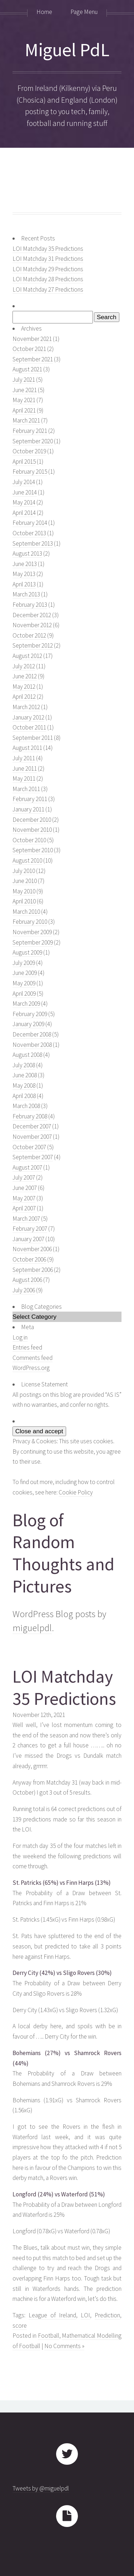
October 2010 (29, 840)
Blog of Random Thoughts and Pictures (63, 1553)
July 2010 (24, 871)
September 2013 (33, 543)
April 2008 (24, 1096)
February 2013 (30, 605)
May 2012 (24, 687)
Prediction (107, 2315)
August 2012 (27, 656)
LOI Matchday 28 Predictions (48, 279)
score (20, 2325)
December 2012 (32, 615)
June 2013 (25, 564)
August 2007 (27, 1167)
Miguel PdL (67, 49)
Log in (20, 1337)
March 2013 (26, 594)
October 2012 (29, 635)
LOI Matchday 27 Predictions (48, 289)
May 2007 (24, 1198)
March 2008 (26, 1106)
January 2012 (28, 717)
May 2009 (24, 983)
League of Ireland (52, 2315)
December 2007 (32, 1126)
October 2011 (29, 727)
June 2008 (25, 1075)
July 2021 (24, 380)
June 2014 (25, 492)
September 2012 (33, 645)
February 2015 (30, 471)
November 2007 (32, 1137)
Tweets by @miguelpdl (41, 2488)
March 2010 (26, 912)
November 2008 (32, 1045)
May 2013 (24, 574)
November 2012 (32, 625)
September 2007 (33, 1157)
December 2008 (32, 1034)
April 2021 (24, 410)
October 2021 (29, 349)
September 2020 (33, 441)
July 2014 (24, 482)
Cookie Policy (76, 1492)
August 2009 (27, 952)
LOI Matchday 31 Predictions (48, 259)
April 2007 (24, 1208)
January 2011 (28, 809)
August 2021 (27, 369)
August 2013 (27, 553)
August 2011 (27, 748)
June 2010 (25, 881)
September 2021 (33, 359)
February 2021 (30, 431)
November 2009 (32, 932)
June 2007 (25, 1188)
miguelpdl (32, 1628)
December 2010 (32, 820)
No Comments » (64, 2346)
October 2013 (29, 533)
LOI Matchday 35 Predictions (48, 249)
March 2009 (26, 1004)
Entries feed (27, 1347)
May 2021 (24, 400)
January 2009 (28, 1024)
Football (48, 2336)
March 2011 (26, 789)
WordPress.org (31, 1368)
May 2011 (24, 778)
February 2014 (30, 523)
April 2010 (24, 901)
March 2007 (26, 1219)
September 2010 (33, 850)
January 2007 (28, 1239)
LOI (85, 2315)
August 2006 (27, 1280)
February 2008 (30, 1116)
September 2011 (33, 738)
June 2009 (25, 973)
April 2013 (24, 584)
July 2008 (24, 1065)
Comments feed (33, 1358)
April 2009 (24, 993)
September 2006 (33, 1270)
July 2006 (24, 1290)
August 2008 (27, 1055)
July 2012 (24, 666)
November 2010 (32, 830)
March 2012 (26, 707)
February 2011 (30, 799)
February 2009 (30, 1014)
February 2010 (30, 922)
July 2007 (24, 1177)
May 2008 (24, 1085)
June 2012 (25, 676)
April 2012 (24, 697)
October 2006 (29, 1259)
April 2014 (24, 513)
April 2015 (24, 461)
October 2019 (29, 451)
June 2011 (25, 768)
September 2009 (33, 942)
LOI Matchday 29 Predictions (48, 269)
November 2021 (32, 339)
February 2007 (30, 1229)
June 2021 (25, 390)
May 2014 (24, 502)
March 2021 (26, 420)
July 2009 (24, 963)
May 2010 (24, 891)
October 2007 (29, 1147)
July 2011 (24, 758)
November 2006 (32, 1249)
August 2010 (27, 860)
